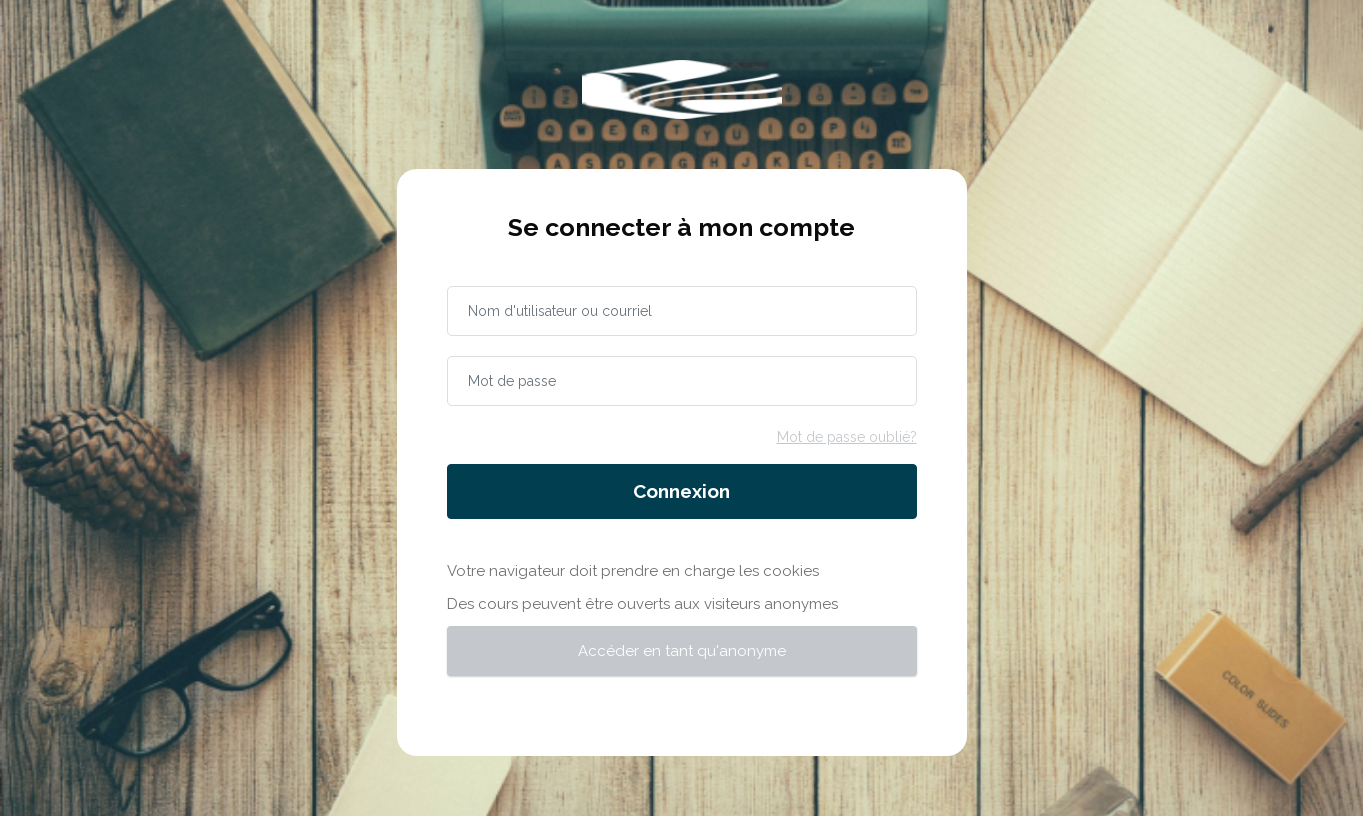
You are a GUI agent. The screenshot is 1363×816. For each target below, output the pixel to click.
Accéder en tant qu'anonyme (682, 651)
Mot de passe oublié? (847, 437)
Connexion (681, 491)
